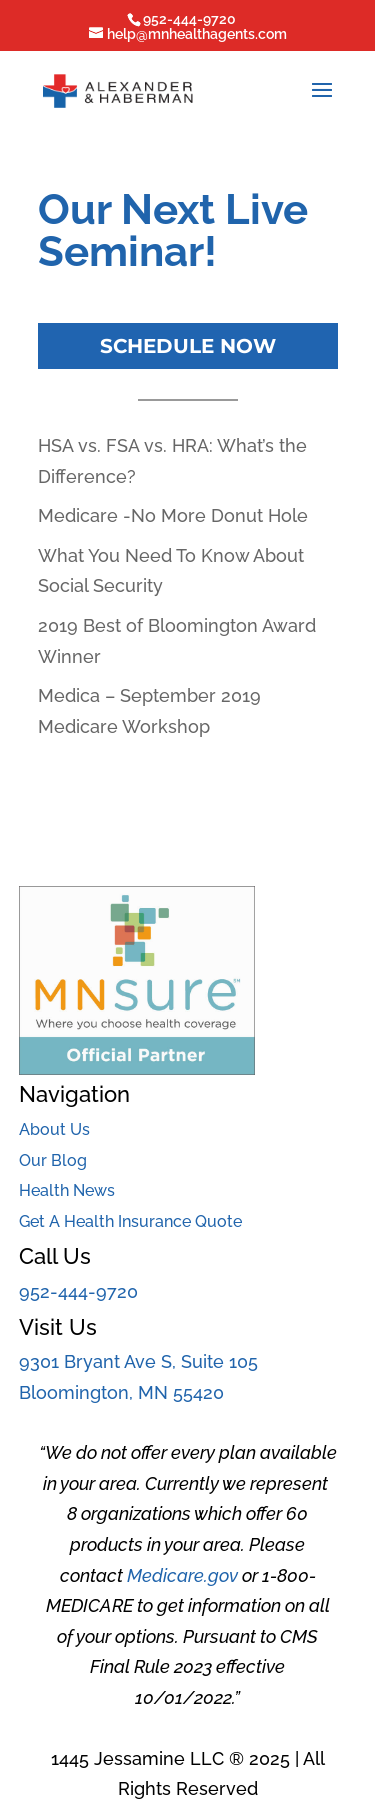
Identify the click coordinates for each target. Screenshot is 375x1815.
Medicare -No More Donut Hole (173, 515)
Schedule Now (188, 346)
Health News (67, 1190)
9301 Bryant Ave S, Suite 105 (138, 1361)
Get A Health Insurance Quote (130, 1221)
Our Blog (53, 1160)
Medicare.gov (182, 1575)
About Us (54, 1129)
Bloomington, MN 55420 (121, 1392)
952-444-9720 (78, 1291)
